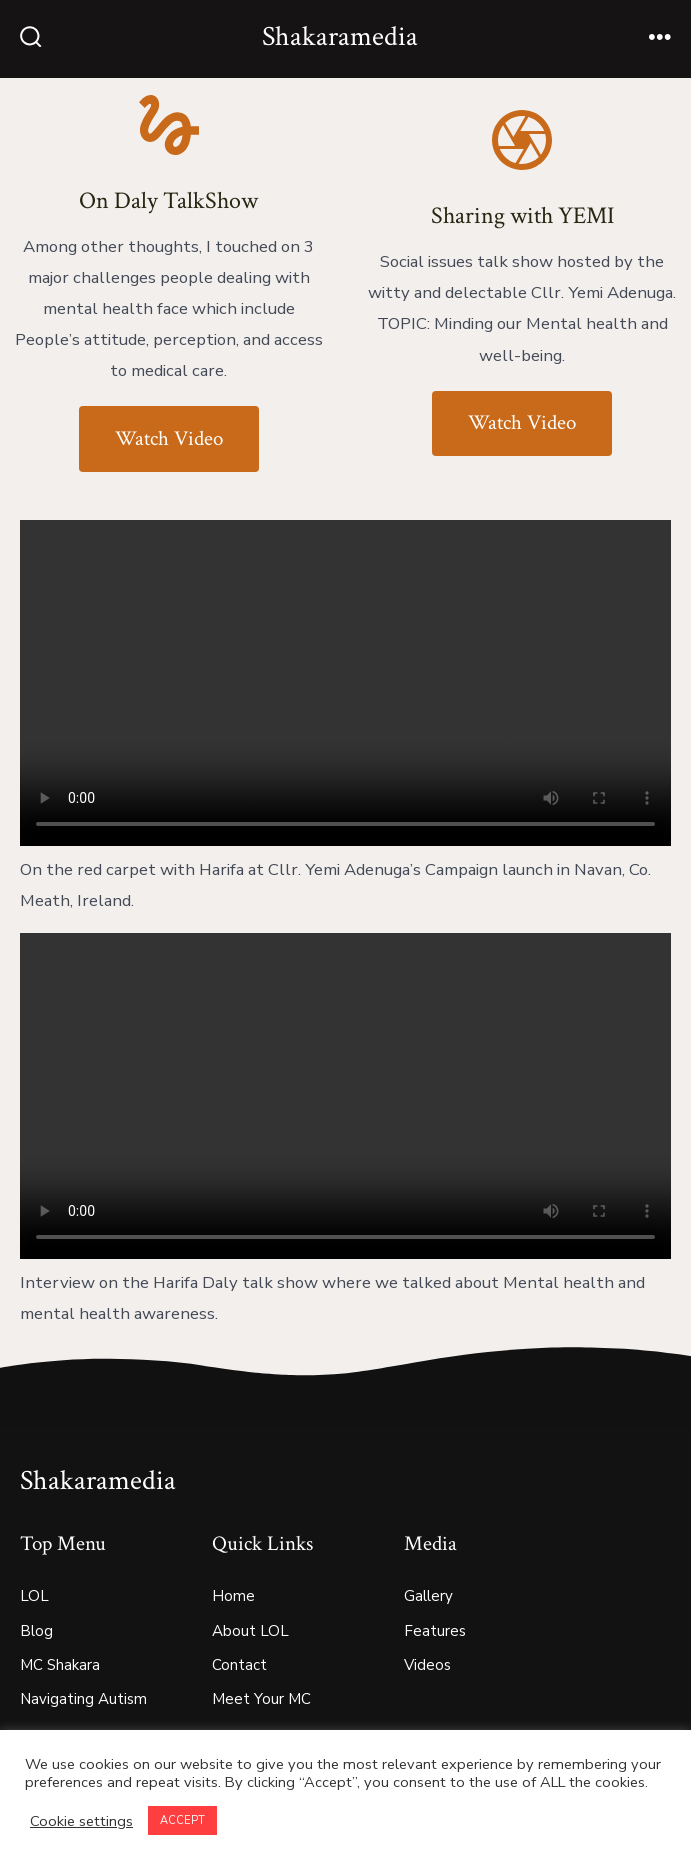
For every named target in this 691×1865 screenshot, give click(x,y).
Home (233, 1596)
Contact (239, 1665)
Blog (36, 1631)
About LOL (250, 1631)
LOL (34, 1596)
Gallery (428, 1596)
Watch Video (169, 438)
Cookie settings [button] (81, 1821)
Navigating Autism (83, 1699)
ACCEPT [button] (182, 1820)
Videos (427, 1665)
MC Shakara (60, 1665)
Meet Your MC (261, 1699)
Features (435, 1631)
